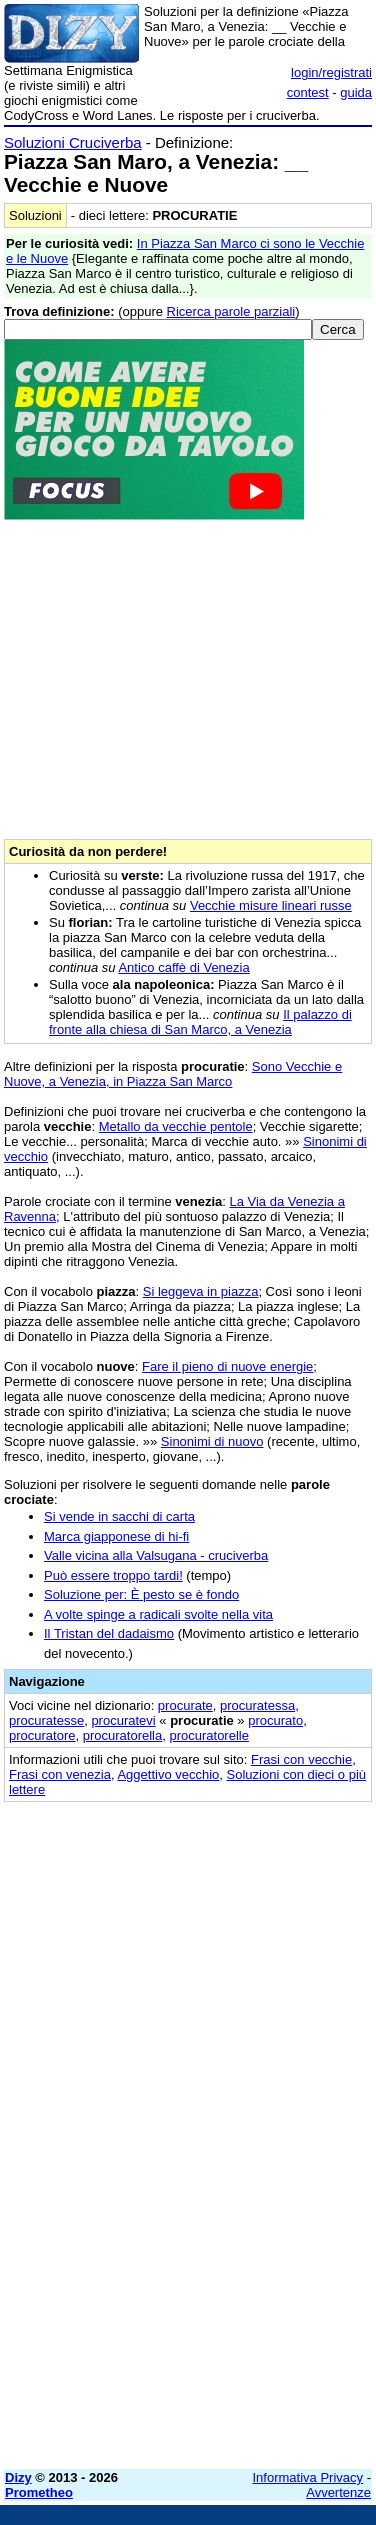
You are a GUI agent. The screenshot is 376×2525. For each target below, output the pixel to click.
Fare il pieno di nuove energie (227, 1366)
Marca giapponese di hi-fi (116, 1536)
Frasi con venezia (60, 1774)
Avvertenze (338, 2492)
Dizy (18, 2477)
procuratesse (46, 1720)
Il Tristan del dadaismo (109, 1633)
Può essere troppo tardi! (113, 1575)
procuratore (42, 1735)
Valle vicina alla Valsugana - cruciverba (156, 1555)
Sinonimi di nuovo (212, 1441)
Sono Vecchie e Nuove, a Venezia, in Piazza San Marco (173, 1074)
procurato (275, 1720)
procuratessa (257, 1705)
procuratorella (123, 1735)
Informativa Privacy (308, 2477)
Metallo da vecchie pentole (176, 1126)
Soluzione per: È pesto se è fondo (141, 1594)
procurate (185, 1705)
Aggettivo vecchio (168, 1774)
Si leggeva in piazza (201, 1291)
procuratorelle (209, 1735)
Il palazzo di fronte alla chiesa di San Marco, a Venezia (200, 1022)
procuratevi (123, 1720)
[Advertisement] (188, 2266)
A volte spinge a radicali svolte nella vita (158, 1614)
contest (308, 92)
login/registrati (331, 72)
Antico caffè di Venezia (183, 967)
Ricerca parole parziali (231, 311)
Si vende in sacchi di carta (119, 1516)
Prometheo (39, 2492)
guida (356, 92)
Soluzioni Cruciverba (73, 142)
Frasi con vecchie (301, 1759)
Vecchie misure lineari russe (271, 905)
